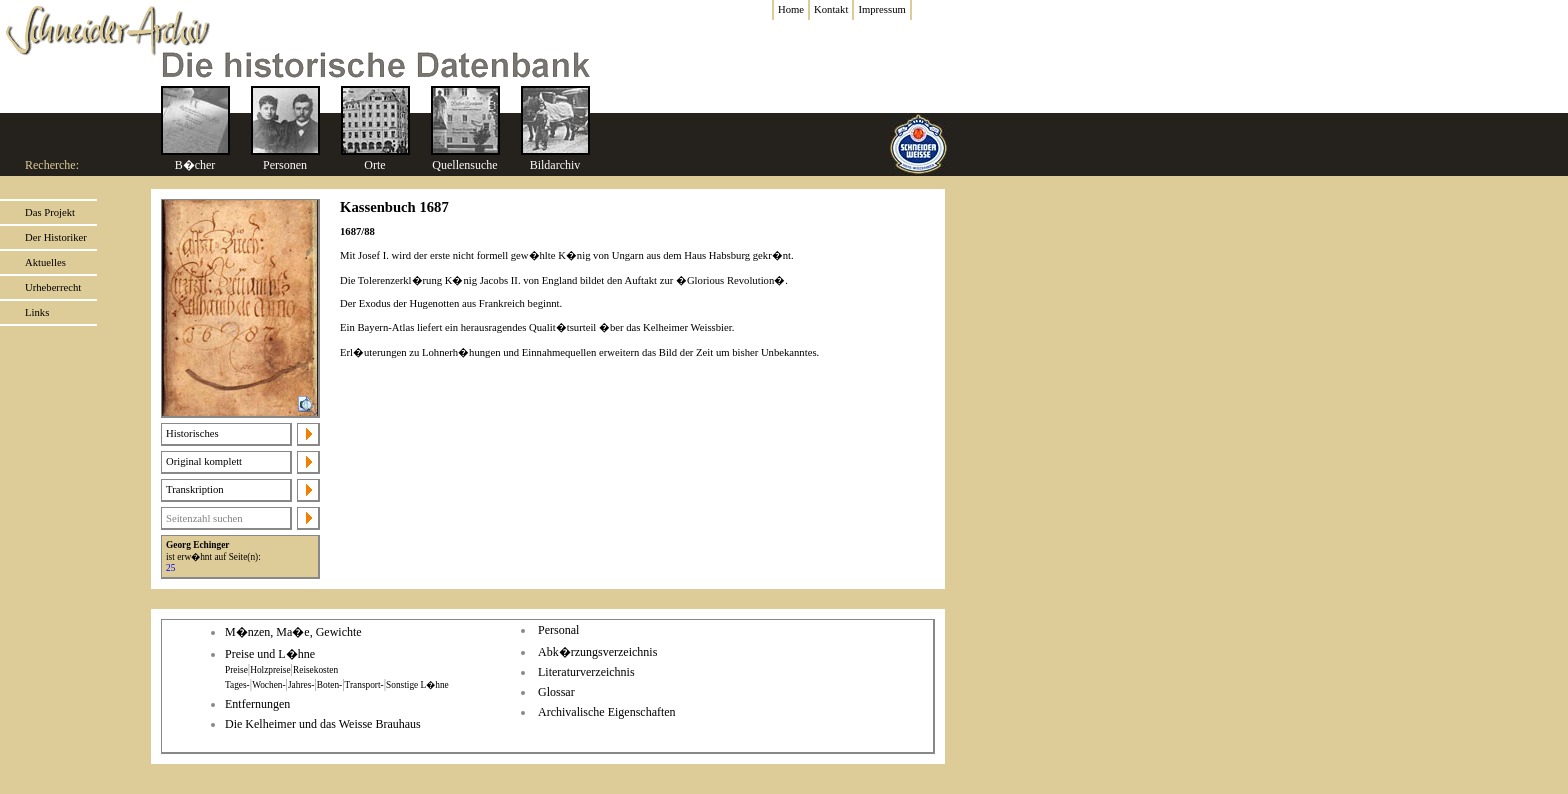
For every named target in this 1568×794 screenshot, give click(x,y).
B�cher (195, 165)
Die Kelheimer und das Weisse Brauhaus (323, 724)
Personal (558, 630)
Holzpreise (270, 670)
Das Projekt (50, 212)
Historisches (192, 433)
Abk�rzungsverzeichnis (597, 652)
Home (791, 9)
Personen (285, 165)
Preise (236, 670)
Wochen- (268, 685)
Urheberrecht (53, 287)
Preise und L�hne (270, 654)
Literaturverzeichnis (586, 672)
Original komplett (204, 461)
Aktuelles (45, 262)
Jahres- (301, 685)
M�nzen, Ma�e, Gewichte (293, 632)
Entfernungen (257, 704)
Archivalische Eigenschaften (607, 712)
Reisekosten (315, 670)
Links (37, 312)
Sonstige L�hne (417, 685)
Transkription (195, 489)
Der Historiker (56, 237)
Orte (374, 165)
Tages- (237, 685)
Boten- (329, 685)
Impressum (881, 9)
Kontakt (831, 9)
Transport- (364, 685)
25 (170, 568)
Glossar (556, 692)
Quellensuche (464, 165)
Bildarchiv (555, 165)
